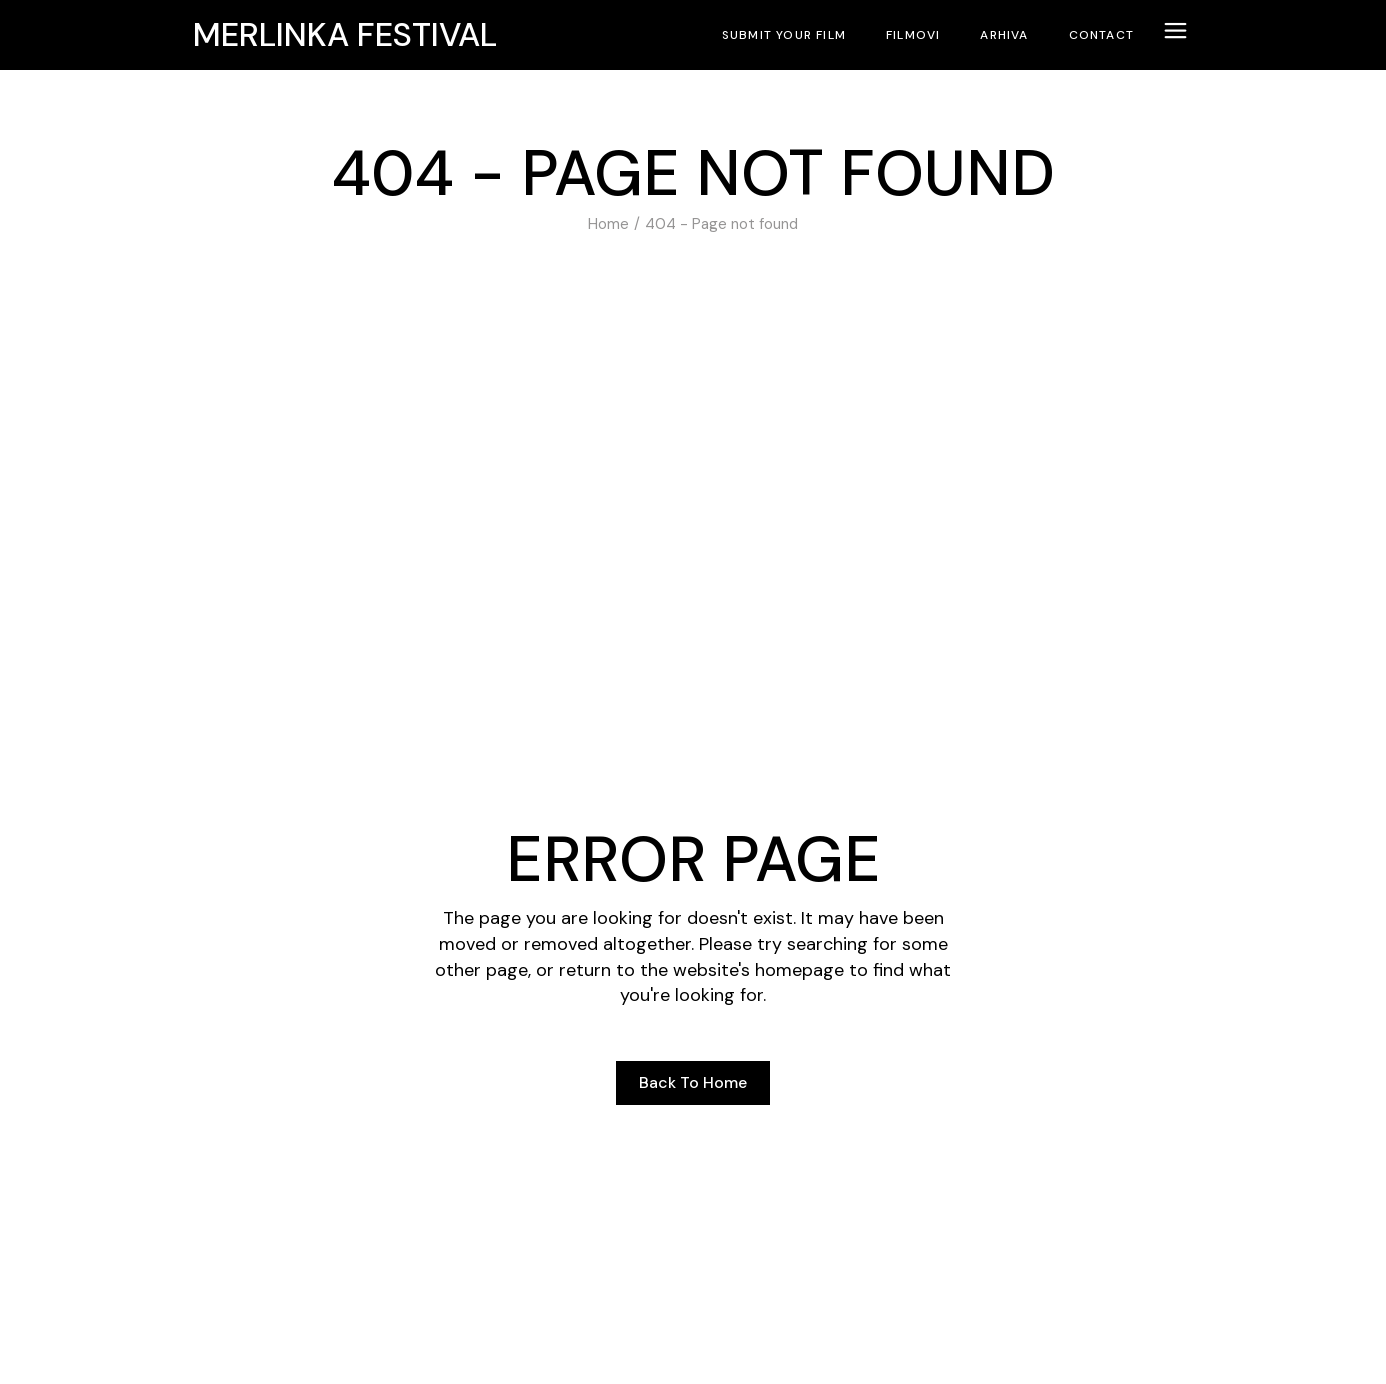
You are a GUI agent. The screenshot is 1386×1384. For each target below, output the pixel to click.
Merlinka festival (345, 35)
